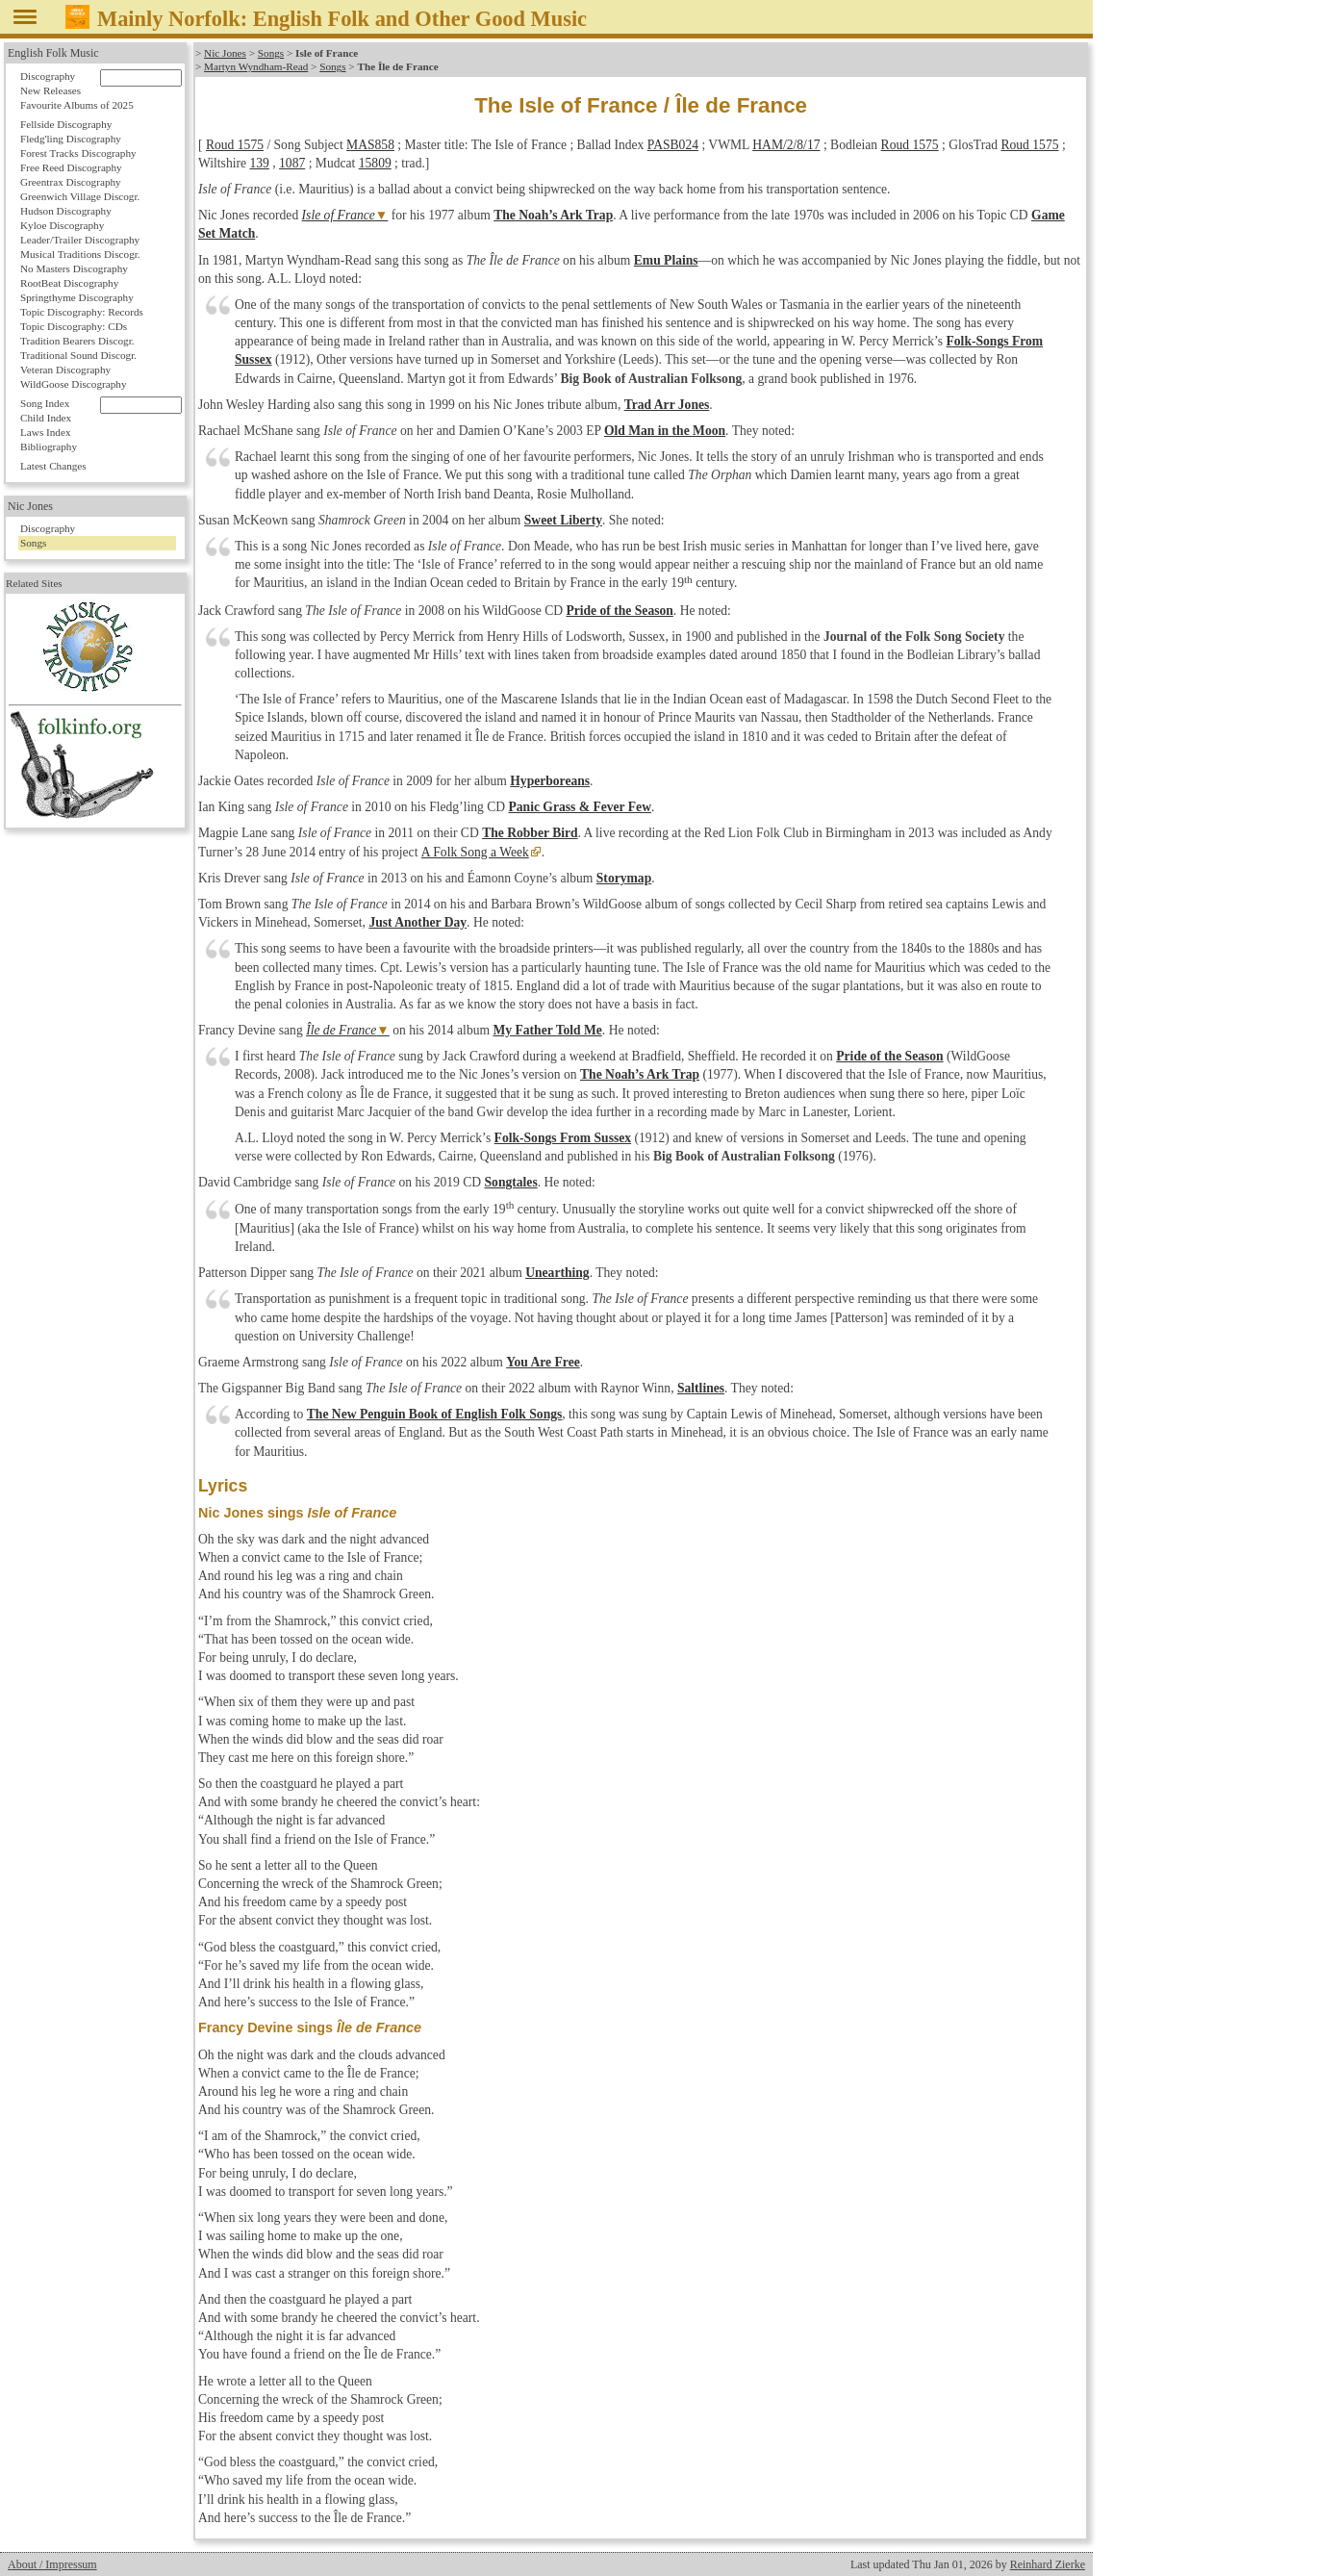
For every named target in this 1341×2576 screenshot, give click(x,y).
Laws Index (45, 432)
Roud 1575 (235, 145)
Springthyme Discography (77, 297)
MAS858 (370, 145)
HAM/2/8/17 (786, 145)
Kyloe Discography (62, 225)
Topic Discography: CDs (73, 326)
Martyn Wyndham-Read (256, 66)
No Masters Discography (74, 268)
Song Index (44, 403)
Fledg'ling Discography (70, 138)
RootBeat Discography (69, 283)
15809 (375, 163)
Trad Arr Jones (667, 404)
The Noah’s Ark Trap (553, 215)
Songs (271, 53)
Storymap (623, 878)
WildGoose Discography (73, 384)
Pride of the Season (619, 610)
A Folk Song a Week (474, 852)
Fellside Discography (66, 124)
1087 (292, 163)
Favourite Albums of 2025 (77, 105)
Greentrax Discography (70, 182)
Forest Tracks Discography (78, 153)
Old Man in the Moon (664, 430)
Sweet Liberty (563, 520)
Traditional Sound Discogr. (78, 355)
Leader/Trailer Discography (79, 239)
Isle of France (338, 215)
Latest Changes (53, 466)
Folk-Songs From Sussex (563, 1138)
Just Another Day (417, 922)
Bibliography (48, 446)
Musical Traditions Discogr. (80, 254)
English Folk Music (53, 53)
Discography (47, 76)
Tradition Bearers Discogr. (77, 340)
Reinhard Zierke (1047, 2564)
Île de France (341, 1030)
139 (258, 163)
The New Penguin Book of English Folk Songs (435, 1414)
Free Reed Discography (71, 167)
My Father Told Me (547, 1030)
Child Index (45, 417)
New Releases (50, 90)
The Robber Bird (529, 833)
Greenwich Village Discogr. (79, 196)
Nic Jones (225, 53)
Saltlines (700, 1388)
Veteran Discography (65, 369)
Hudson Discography (66, 211)
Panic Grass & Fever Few (579, 807)
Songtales (511, 1182)
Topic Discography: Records (81, 312)
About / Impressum (52, 2564)
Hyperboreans (550, 781)
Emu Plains (666, 260)
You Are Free (543, 1362)
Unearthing (557, 1272)
